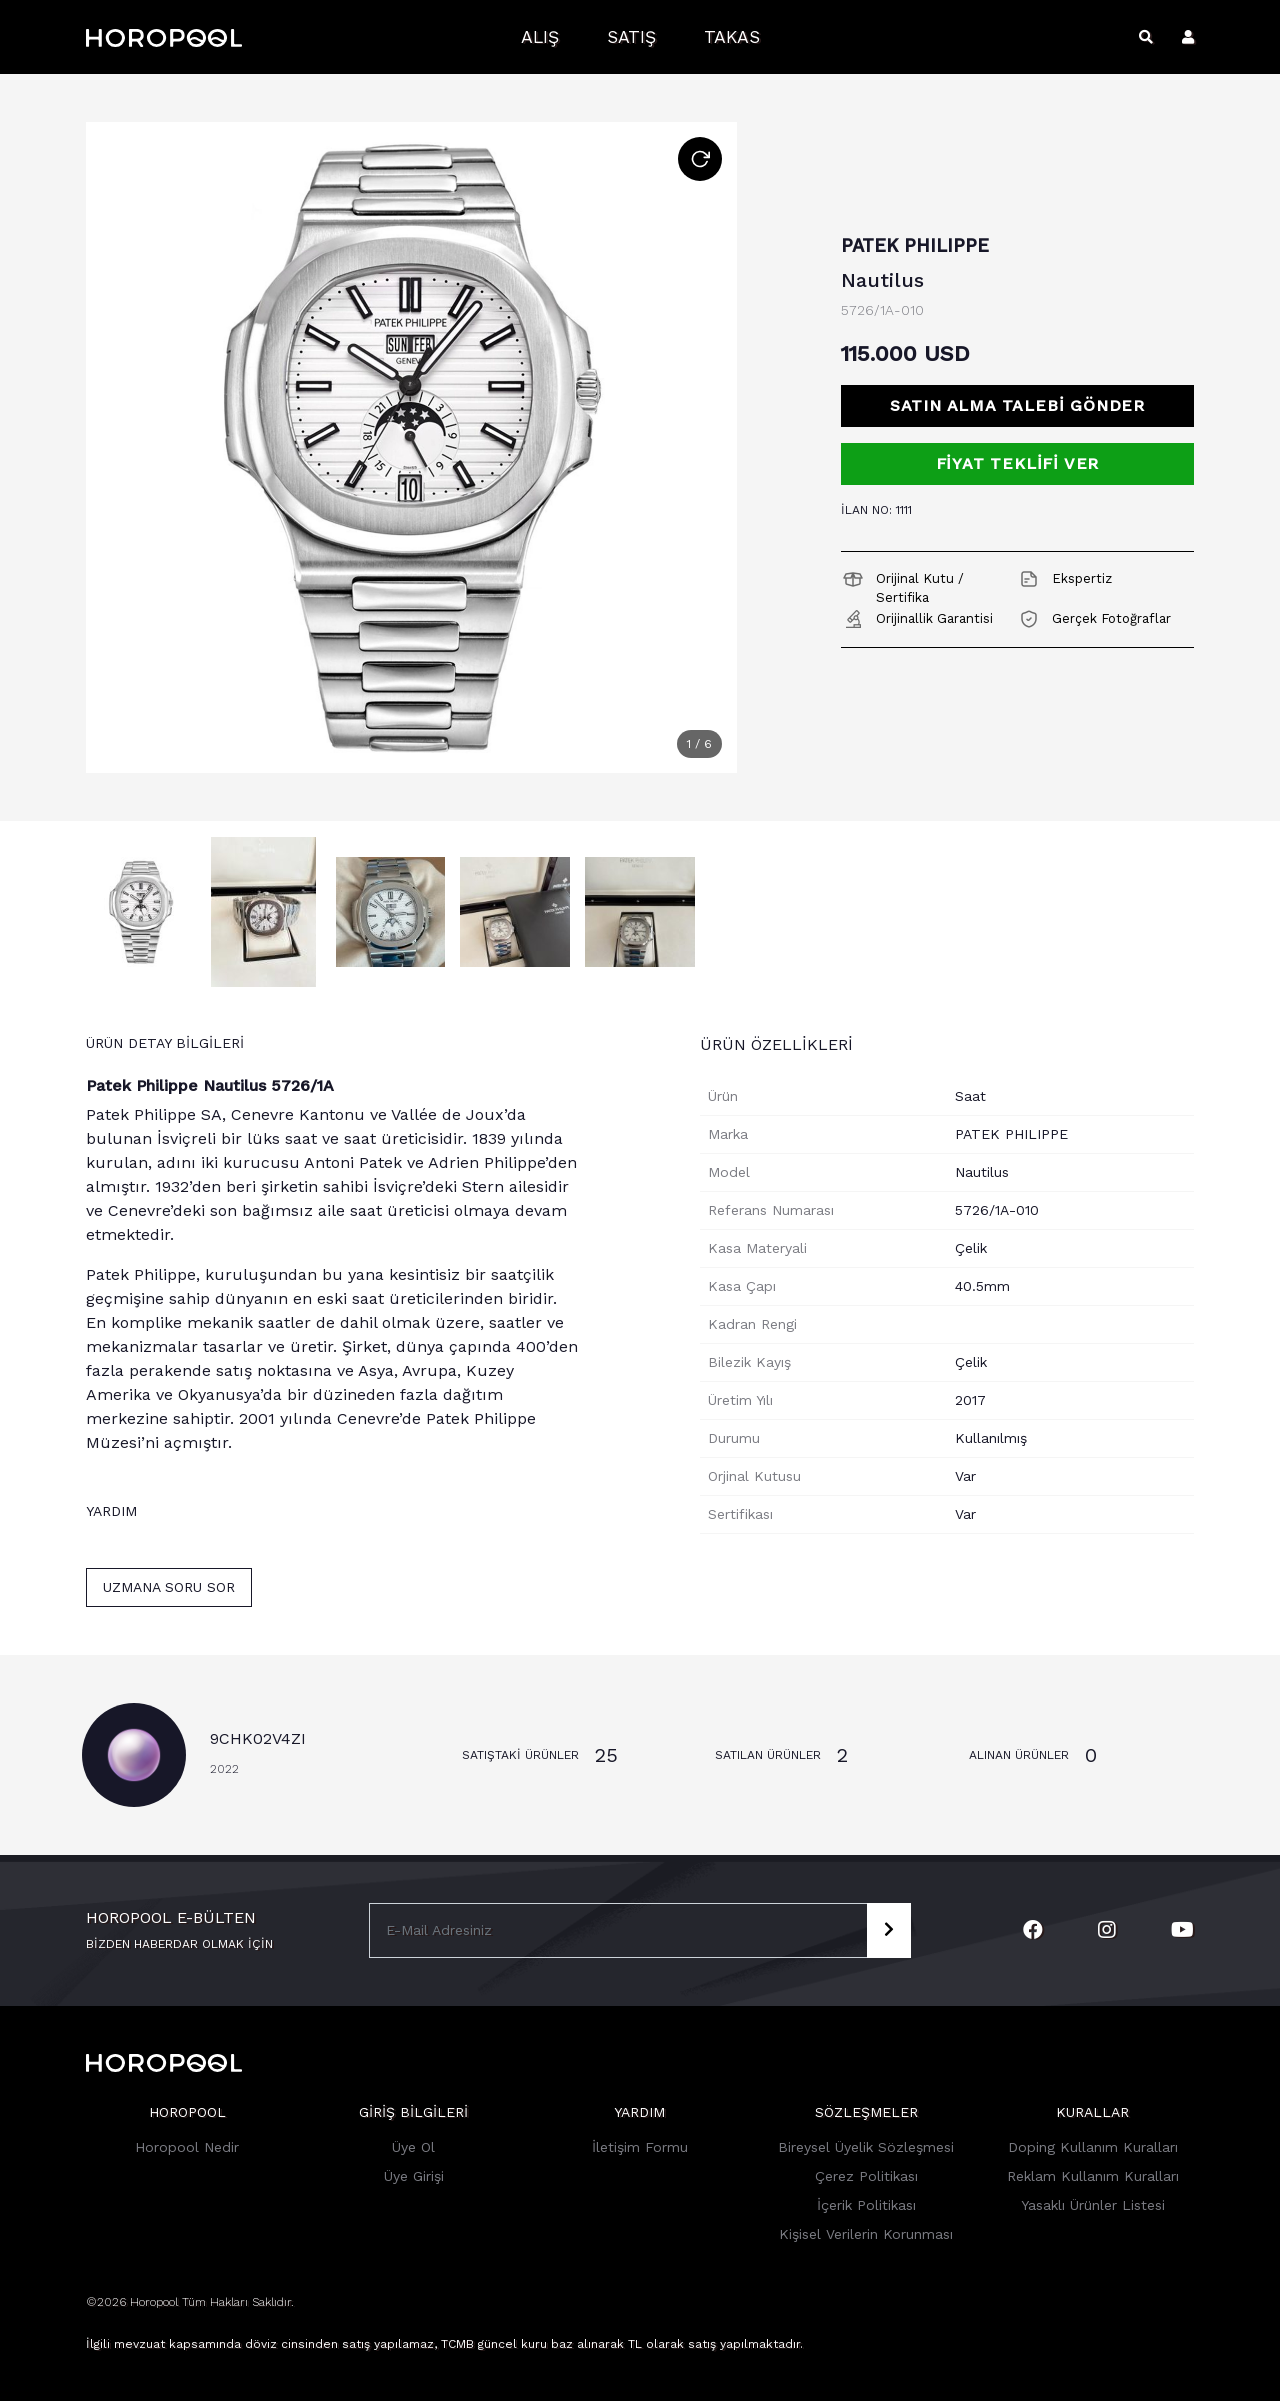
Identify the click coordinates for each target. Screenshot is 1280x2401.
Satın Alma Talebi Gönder (1017, 405)
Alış (540, 37)
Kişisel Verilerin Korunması (866, 2234)
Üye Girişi (414, 2176)
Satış (631, 37)
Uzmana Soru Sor (169, 1587)
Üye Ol (413, 2147)
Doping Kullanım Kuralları (1093, 2147)
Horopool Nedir (187, 2147)
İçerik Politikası (866, 2205)
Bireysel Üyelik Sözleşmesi (866, 2147)
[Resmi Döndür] (700, 159)
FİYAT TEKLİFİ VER (1018, 463)
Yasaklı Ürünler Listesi (1093, 2205)
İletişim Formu (640, 2147)
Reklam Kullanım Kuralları (1093, 2176)
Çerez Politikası (866, 2176)
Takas (732, 37)
